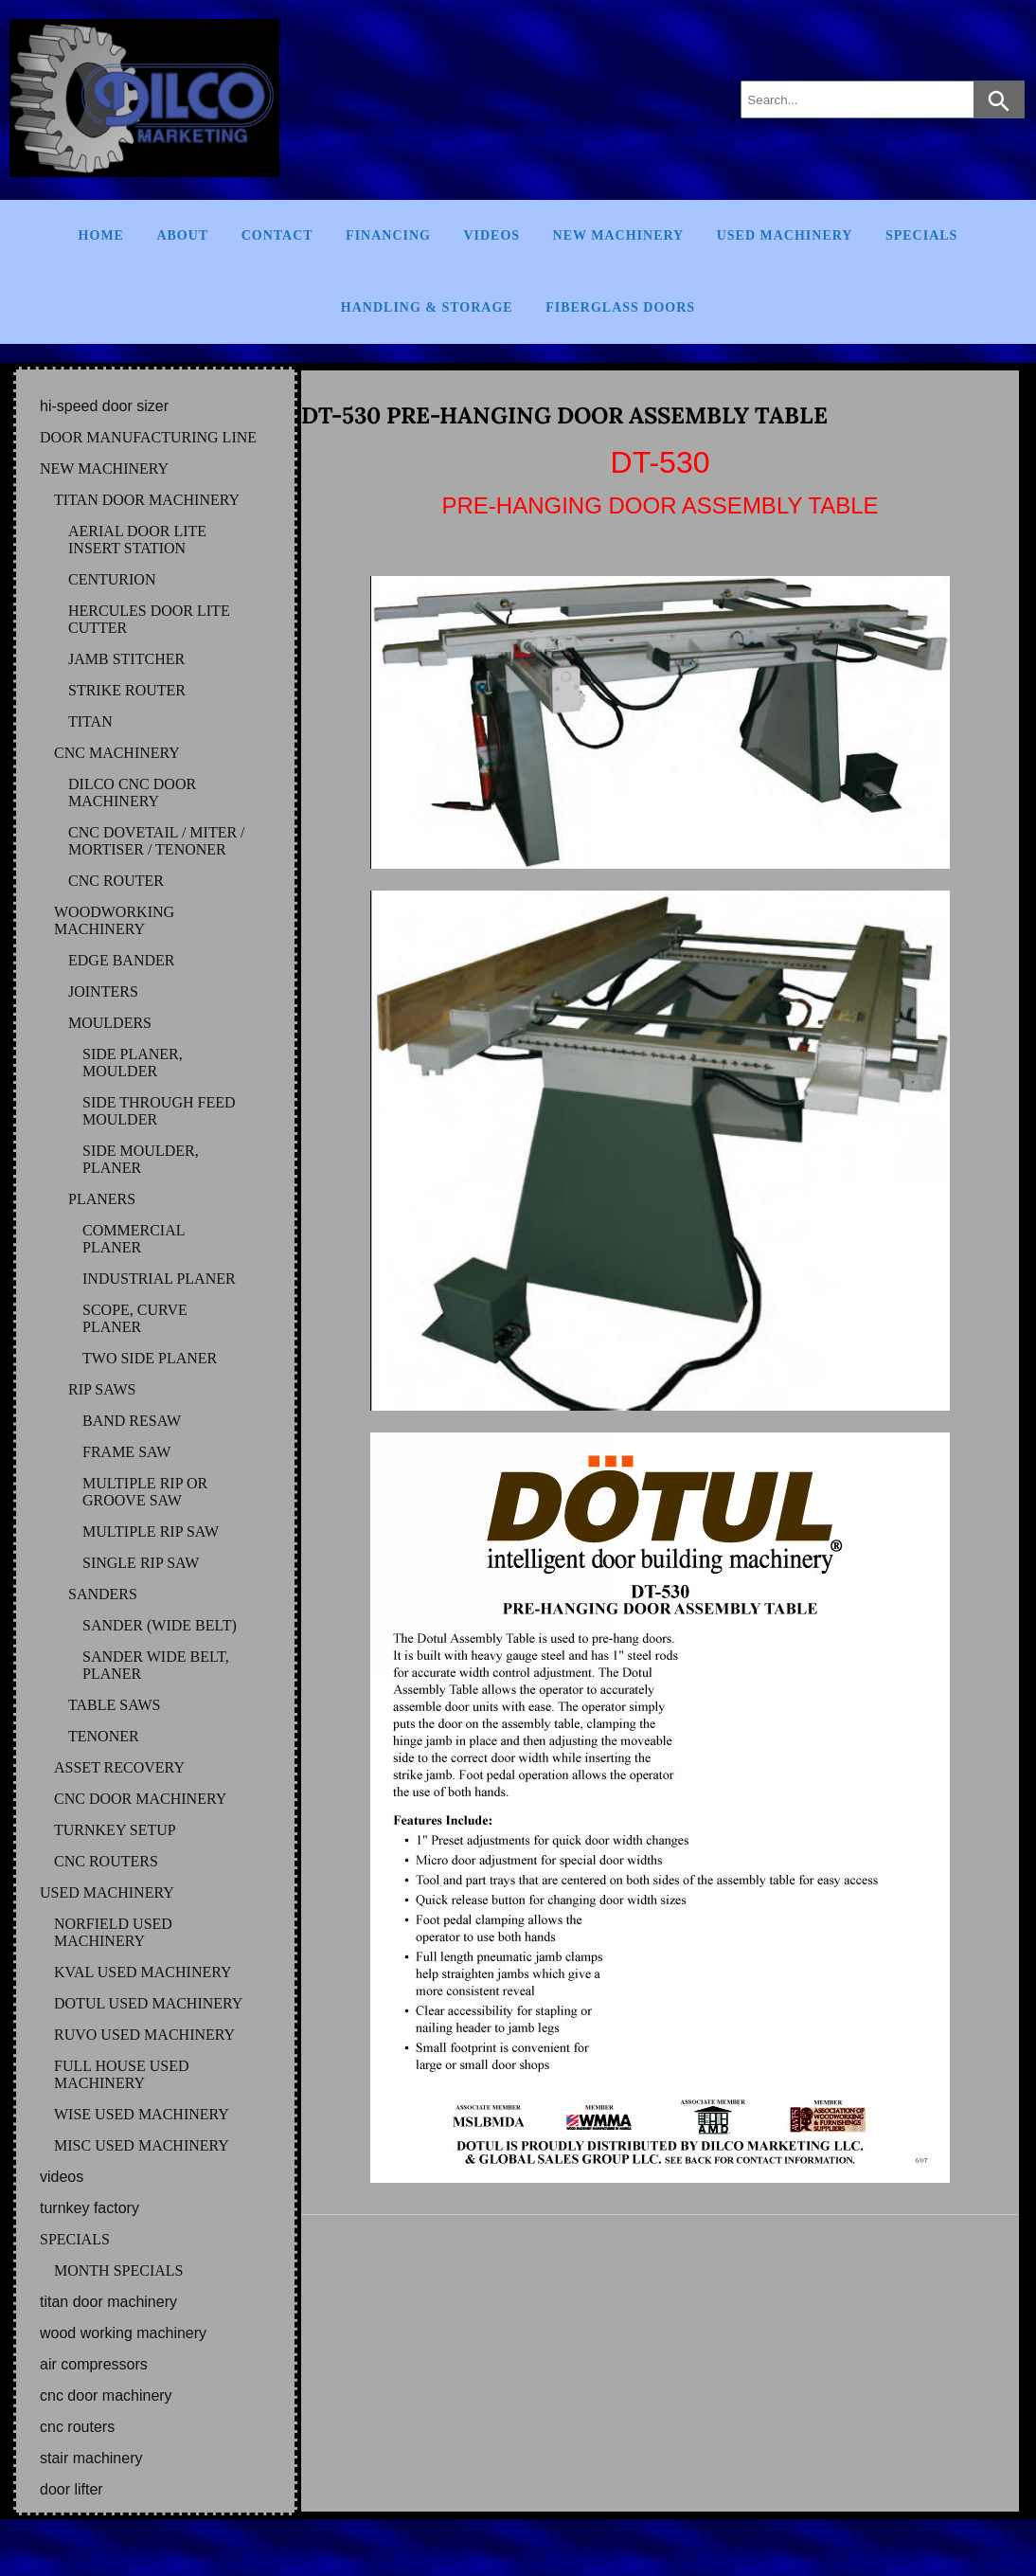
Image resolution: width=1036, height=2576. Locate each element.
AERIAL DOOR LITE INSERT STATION (137, 539)
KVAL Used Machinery (143, 1972)
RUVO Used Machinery (144, 2035)
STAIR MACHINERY (91, 2458)
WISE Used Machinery (141, 2114)
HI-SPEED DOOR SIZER (104, 406)
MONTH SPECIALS (118, 2270)
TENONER (103, 1736)
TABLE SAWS (114, 1705)
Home (101, 235)
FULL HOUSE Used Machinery (121, 2074)
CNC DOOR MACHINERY (140, 1799)
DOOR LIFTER (71, 2489)
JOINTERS (103, 991)
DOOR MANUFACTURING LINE (148, 437)
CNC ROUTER (116, 881)
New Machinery (619, 235)
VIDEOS (61, 2177)
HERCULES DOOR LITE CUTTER (149, 619)
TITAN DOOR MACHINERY (147, 500)
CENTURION (111, 579)
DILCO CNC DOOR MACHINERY (132, 792)
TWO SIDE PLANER (149, 1358)
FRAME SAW (126, 1452)
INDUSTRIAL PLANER (159, 1278)
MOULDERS (110, 1023)
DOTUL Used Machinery (148, 2003)
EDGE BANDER (121, 960)
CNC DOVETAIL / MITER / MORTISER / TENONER (156, 840)
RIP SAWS (101, 1389)
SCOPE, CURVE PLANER (135, 1318)
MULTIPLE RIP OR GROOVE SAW (144, 1491)
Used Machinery (785, 235)
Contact (277, 235)
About (182, 235)
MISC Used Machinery (141, 2145)
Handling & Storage (427, 307)
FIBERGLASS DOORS (620, 307)
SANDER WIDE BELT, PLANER (155, 1665)
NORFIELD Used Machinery (113, 1932)
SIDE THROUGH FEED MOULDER (158, 1110)
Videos (491, 235)
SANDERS (102, 1594)
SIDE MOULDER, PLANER (140, 1159)
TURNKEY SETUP (115, 1830)
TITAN (90, 721)
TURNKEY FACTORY (89, 2208)
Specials (921, 235)
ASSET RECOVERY (119, 1767)
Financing (388, 235)
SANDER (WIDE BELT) (159, 1625)
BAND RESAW (131, 1421)
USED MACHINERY (107, 1892)
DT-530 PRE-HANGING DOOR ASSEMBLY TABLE (564, 415)
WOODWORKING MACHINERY (114, 920)
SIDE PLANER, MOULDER (132, 1062)
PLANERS (101, 1199)
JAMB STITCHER (126, 659)
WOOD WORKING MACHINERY (123, 2333)
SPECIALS (75, 2239)
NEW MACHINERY (104, 468)
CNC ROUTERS (106, 1861)
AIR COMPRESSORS (94, 2364)
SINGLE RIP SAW (140, 1563)
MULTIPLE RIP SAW (150, 1531)
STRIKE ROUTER (127, 690)
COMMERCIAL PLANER (133, 1238)
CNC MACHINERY (117, 753)
